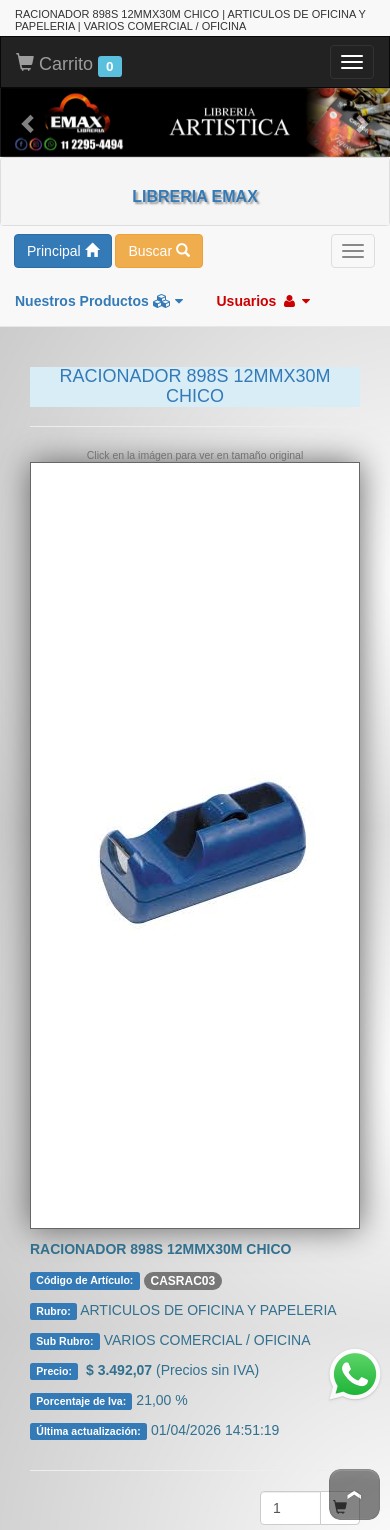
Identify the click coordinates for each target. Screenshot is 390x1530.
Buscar (158, 249)
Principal (63, 249)
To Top (354, 1494)
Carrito (69, 63)
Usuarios (263, 299)
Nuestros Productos (99, 299)
